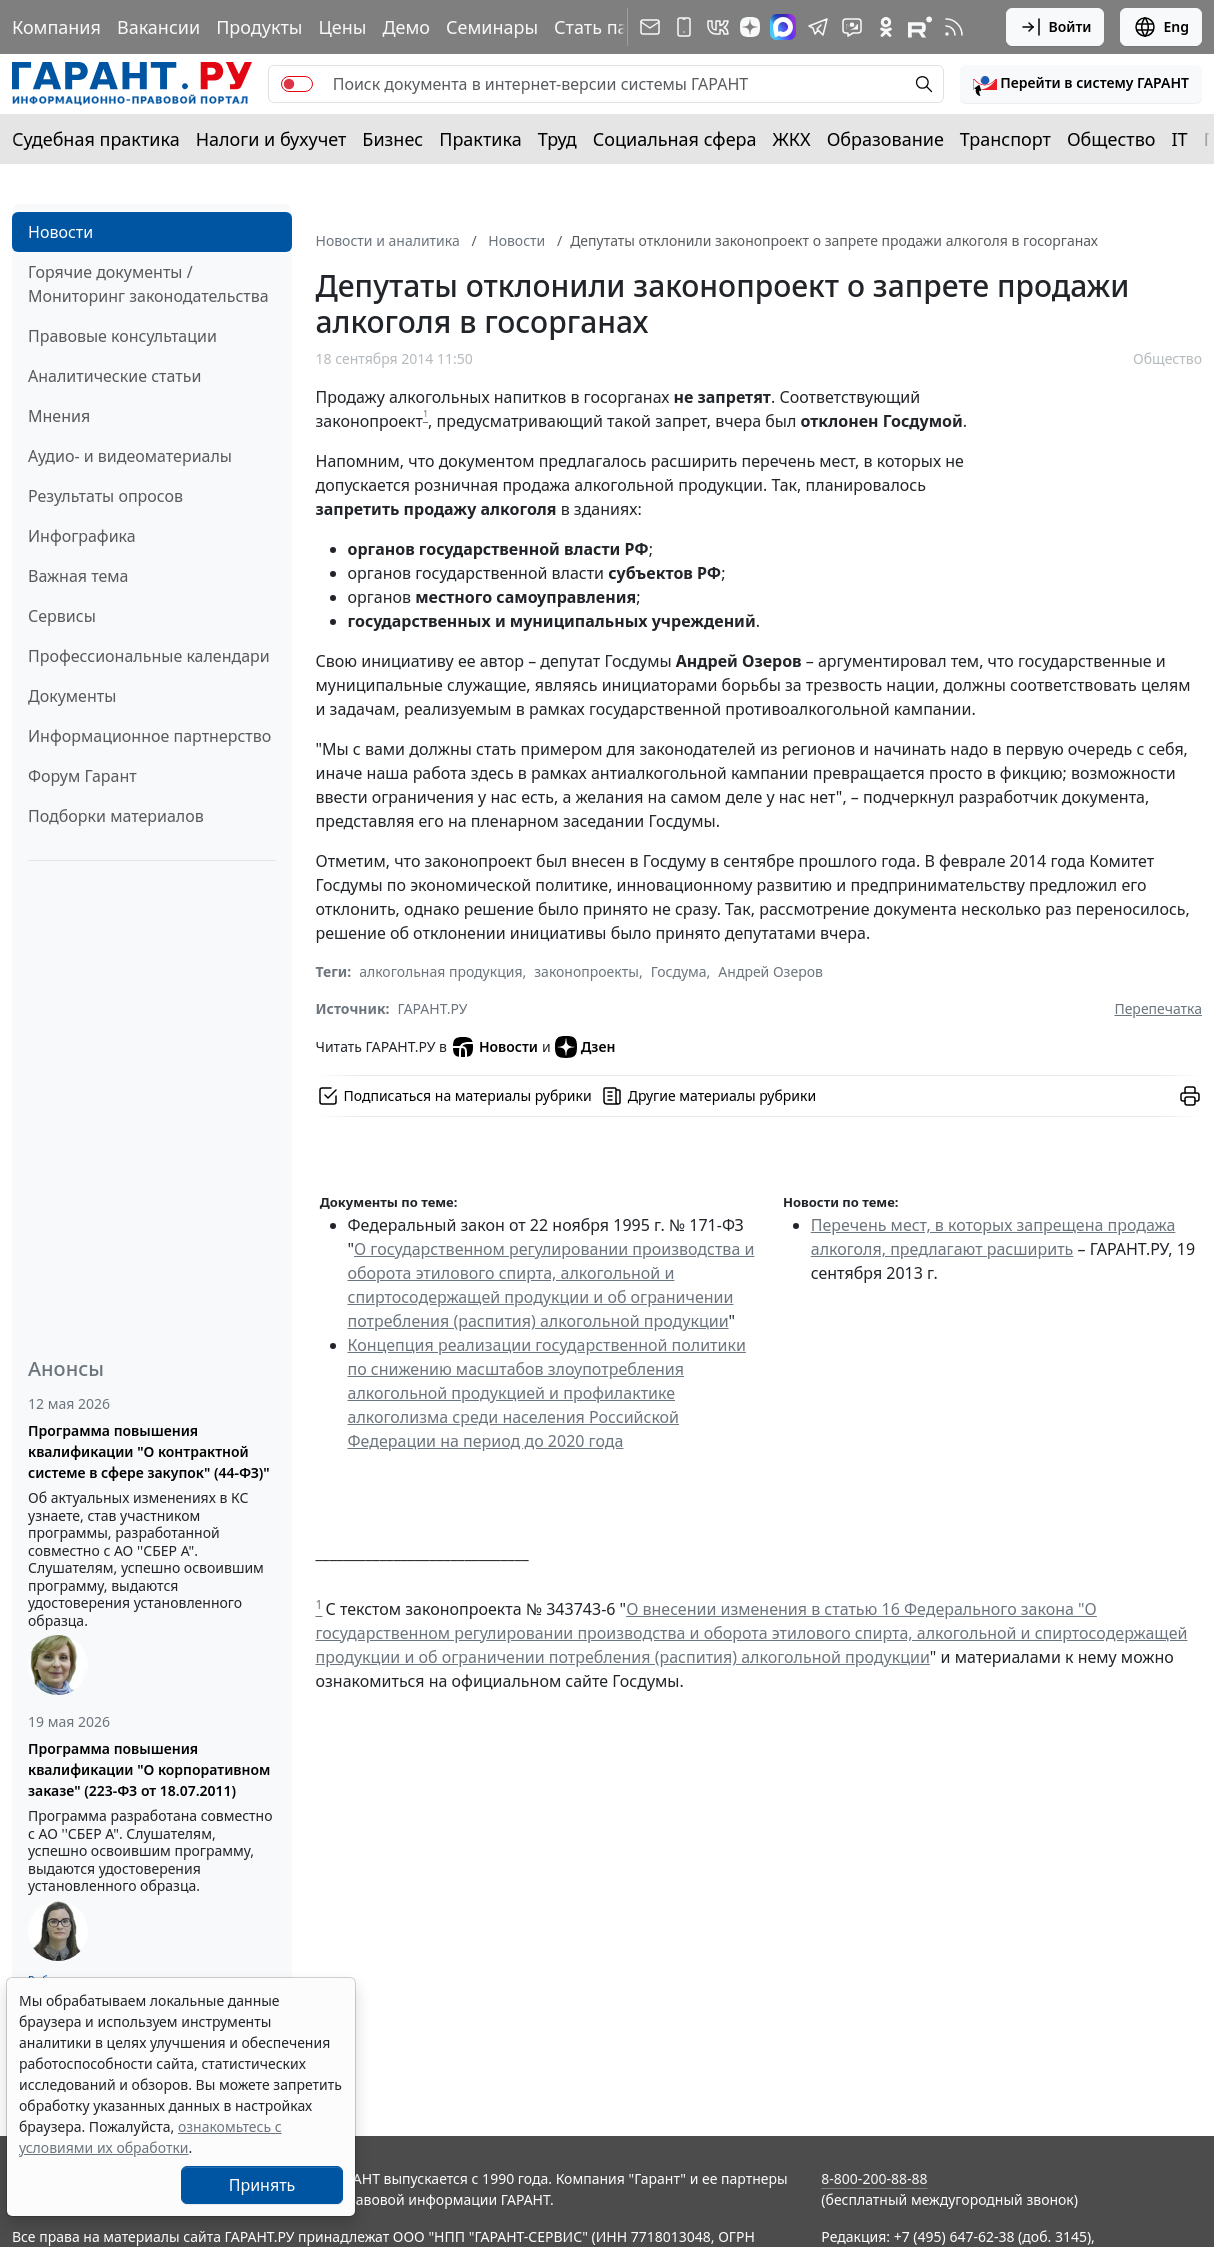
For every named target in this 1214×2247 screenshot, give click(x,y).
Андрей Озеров (770, 971)
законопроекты (586, 971)
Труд (557, 139)
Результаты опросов (105, 496)
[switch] (297, 84)
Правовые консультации (122, 336)
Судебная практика (96, 139)
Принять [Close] (262, 2185)
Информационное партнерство (149, 736)
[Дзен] (750, 27)
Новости (60, 232)
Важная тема (78, 576)
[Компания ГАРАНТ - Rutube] (920, 27)
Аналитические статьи (114, 376)
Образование (885, 139)
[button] (1081, 84)
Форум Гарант (82, 776)
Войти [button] (1055, 27)
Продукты (259, 27)
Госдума (679, 971)
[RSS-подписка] (954, 27)
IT (1180, 139)
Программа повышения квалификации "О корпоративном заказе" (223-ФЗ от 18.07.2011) (149, 1769)
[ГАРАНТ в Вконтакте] (718, 27)
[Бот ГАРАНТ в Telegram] (852, 27)
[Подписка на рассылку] (650, 27)
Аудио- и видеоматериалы (130, 456)
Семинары (492, 27)
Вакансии (158, 27)
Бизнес (392, 139)
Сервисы (62, 616)
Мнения (59, 416)
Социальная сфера (675, 139)
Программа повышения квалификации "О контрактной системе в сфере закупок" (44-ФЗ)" (149, 1451)
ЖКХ (792, 139)
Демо (406, 27)
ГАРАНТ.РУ (433, 1008)
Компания (56, 27)
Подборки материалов (116, 816)
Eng (1161, 27)
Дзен (585, 1047)
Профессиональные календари (149, 656)
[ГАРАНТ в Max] (783, 27)
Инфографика (82, 536)
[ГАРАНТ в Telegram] (818, 27)
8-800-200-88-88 (874, 2178)
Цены (342, 27)
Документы (72, 696)
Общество (1111, 139)
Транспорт (1005, 139)
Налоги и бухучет (271, 139)
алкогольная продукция (440, 971)
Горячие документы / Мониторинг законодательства (148, 284)
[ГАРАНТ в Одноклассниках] (886, 27)
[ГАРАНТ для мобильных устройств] (684, 27)
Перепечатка (1158, 1008)
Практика (480, 139)
